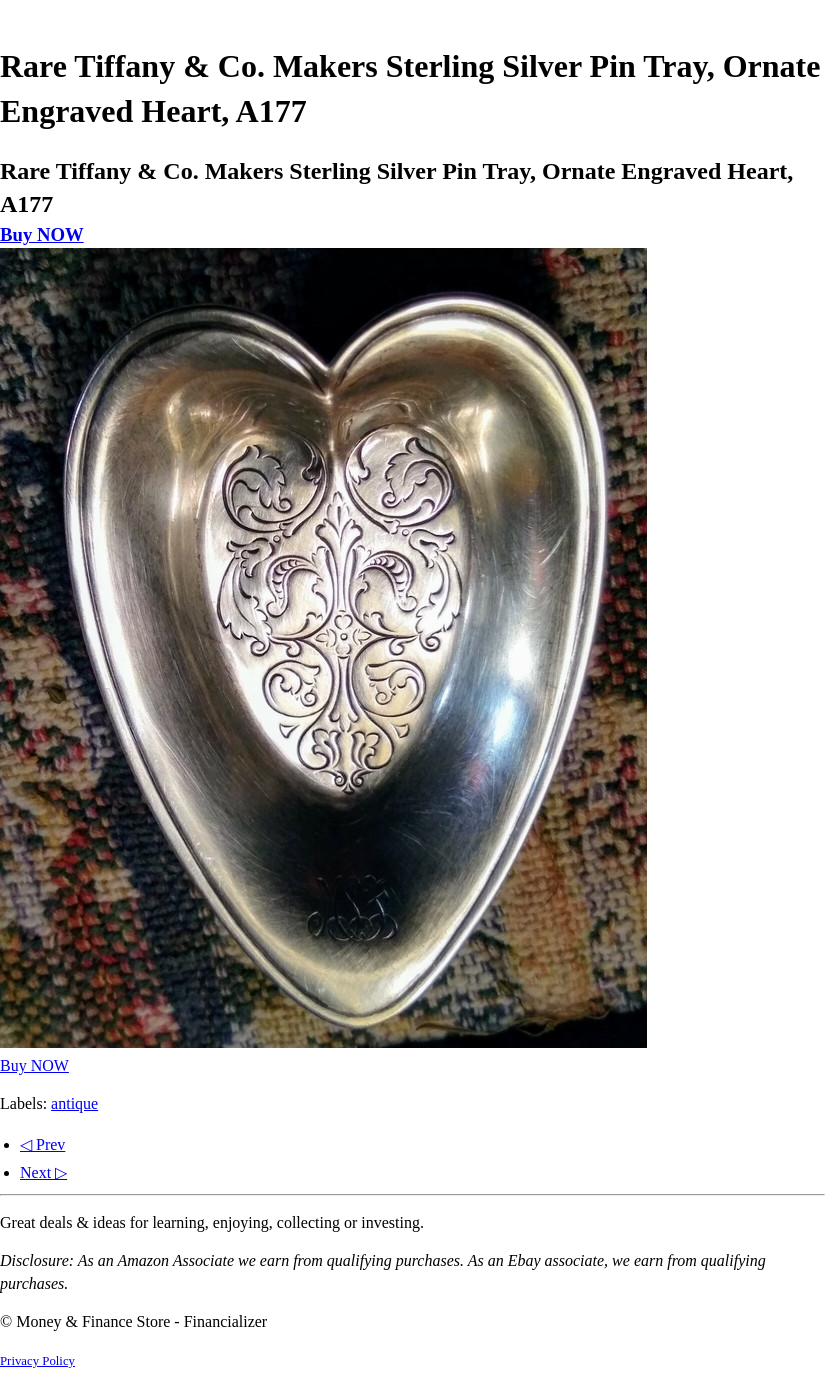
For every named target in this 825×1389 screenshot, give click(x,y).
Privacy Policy (37, 1361)
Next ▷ (43, 1172)
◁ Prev (42, 1144)
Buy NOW (42, 234)
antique (74, 1103)
